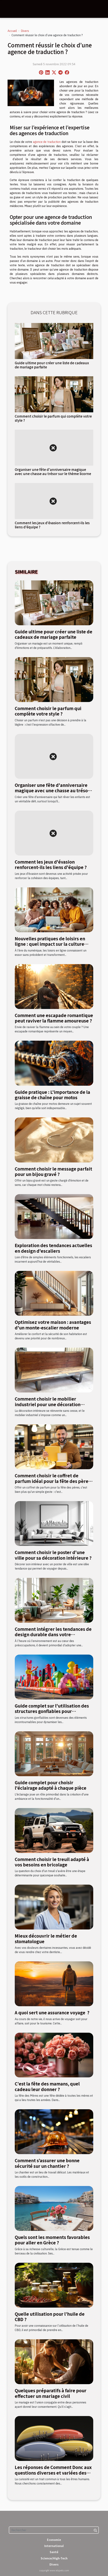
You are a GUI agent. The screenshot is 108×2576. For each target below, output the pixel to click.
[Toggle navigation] (9, 9)
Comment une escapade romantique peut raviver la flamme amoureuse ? (54, 1018)
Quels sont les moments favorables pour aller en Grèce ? (52, 2240)
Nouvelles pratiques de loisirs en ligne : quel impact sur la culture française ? (50, 944)
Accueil (12, 31)
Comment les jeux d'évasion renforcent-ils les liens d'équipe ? (52, 524)
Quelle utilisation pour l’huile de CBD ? (50, 2316)
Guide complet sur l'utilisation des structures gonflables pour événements (52, 1711)
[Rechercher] (54, 2530)
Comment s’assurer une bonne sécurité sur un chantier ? (47, 2163)
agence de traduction (47, 142)
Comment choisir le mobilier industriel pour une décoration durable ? (47, 1404)
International (54, 2546)
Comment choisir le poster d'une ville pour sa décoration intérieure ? (53, 1555)
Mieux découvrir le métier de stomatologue (46, 1938)
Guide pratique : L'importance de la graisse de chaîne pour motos (52, 1094)
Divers (25, 31)
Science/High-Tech (54, 2558)
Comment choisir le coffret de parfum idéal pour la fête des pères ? (53, 1481)
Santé (54, 2552)
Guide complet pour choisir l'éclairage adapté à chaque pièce (50, 1785)
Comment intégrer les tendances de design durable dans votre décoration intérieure (53, 1634)
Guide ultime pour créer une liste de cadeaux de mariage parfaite (52, 364)
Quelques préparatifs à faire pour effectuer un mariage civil (50, 2393)
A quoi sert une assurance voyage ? (52, 2012)
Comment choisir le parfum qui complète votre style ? (53, 418)
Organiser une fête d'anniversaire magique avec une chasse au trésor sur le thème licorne (53, 471)
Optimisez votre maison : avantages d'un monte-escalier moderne (53, 1325)
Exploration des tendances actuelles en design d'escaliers (53, 1248)
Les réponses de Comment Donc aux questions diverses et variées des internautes (53, 2472)
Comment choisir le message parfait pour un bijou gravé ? (53, 1171)
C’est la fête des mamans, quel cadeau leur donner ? (47, 2086)
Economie (54, 2539)
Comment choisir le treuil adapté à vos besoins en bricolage (52, 1862)
